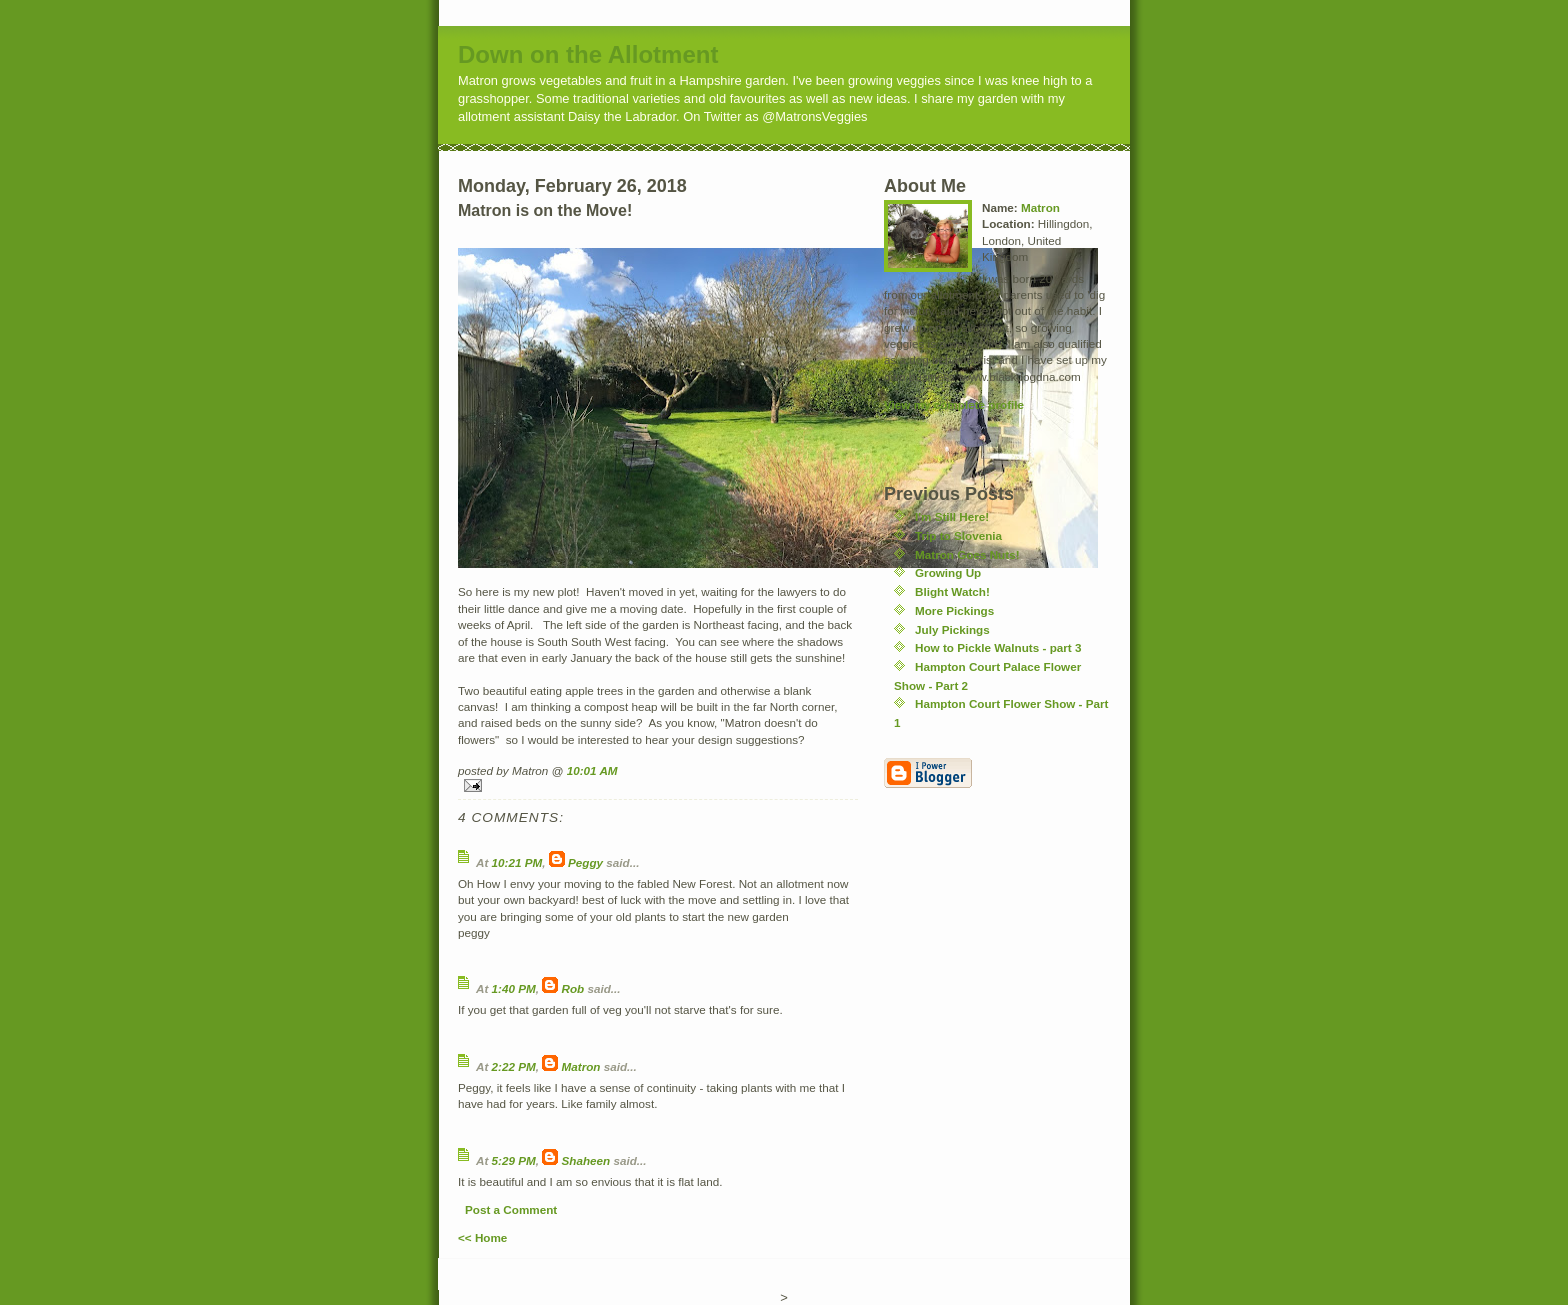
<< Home (482, 1237)
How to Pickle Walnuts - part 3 (998, 647)
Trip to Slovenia (958, 535)
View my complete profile (954, 404)
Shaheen (586, 1160)
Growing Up (948, 572)
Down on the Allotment (588, 54)
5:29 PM (514, 1160)
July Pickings (952, 629)
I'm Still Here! (952, 516)
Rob (573, 988)
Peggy (585, 862)
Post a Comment (511, 1209)
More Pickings (954, 610)
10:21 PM (517, 862)
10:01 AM (592, 770)
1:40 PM (514, 988)
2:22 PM (514, 1066)
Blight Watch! (952, 591)
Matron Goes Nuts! (967, 554)
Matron (581, 1066)
